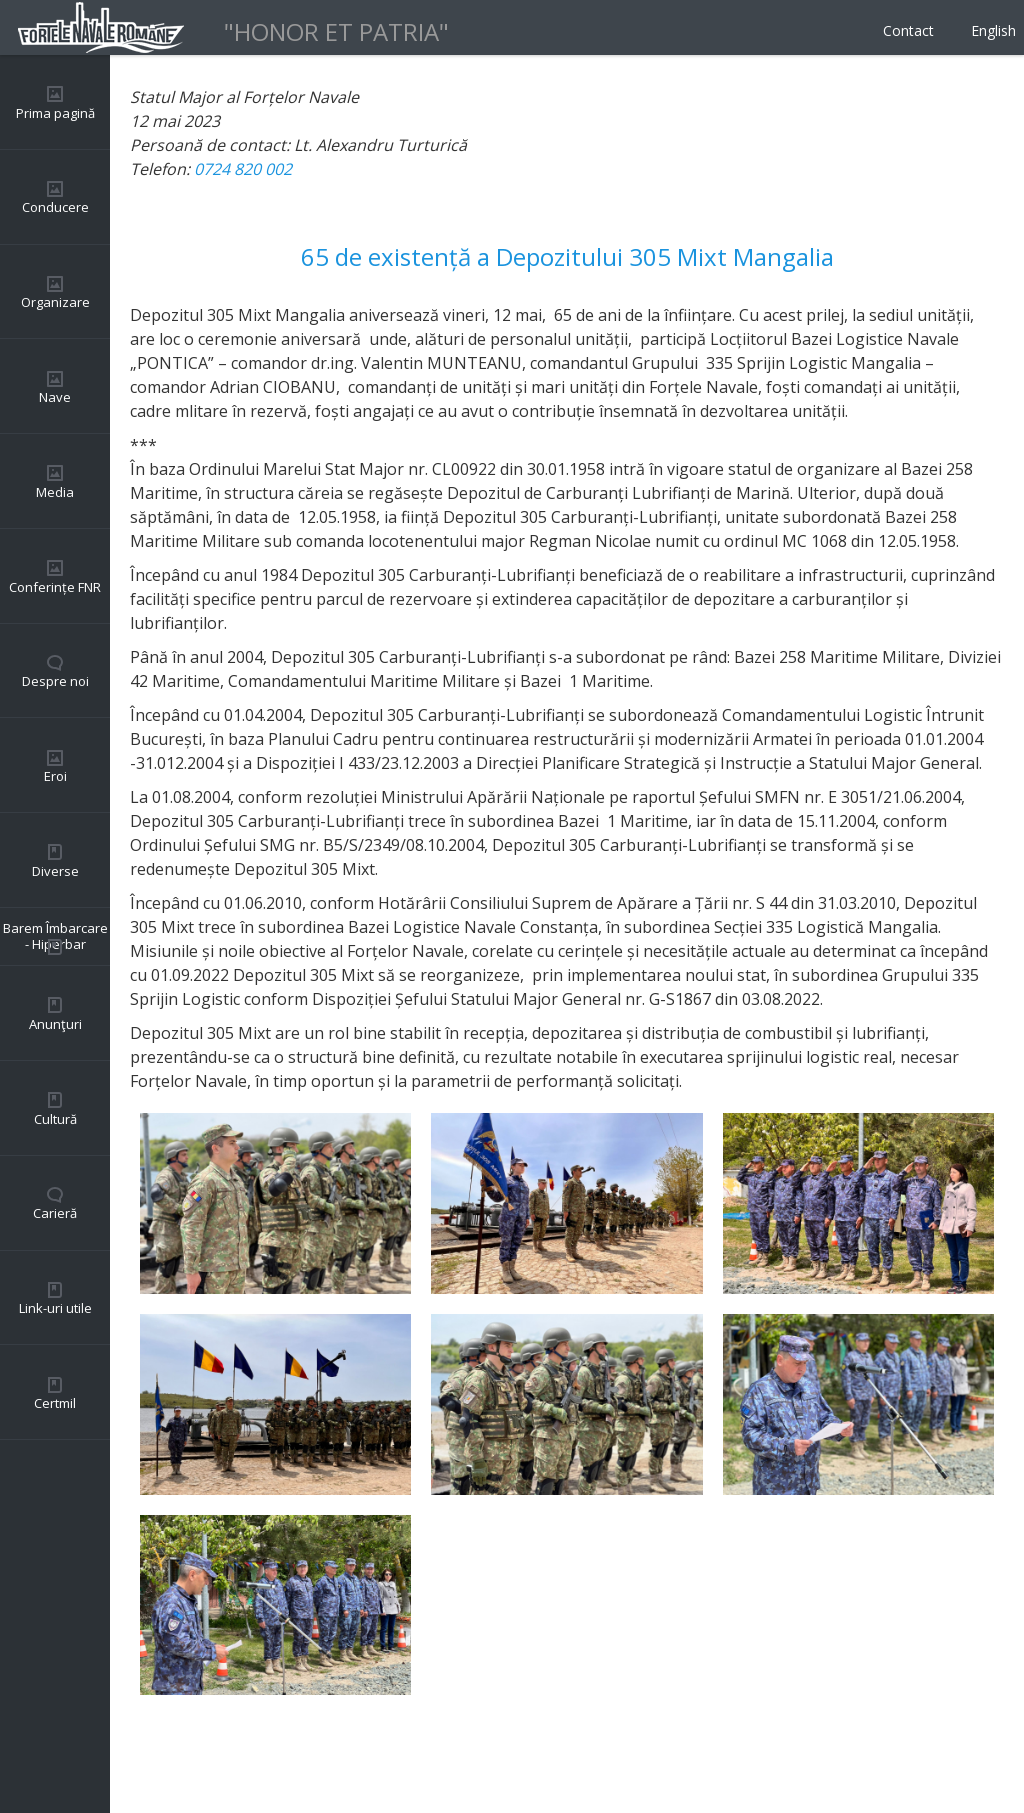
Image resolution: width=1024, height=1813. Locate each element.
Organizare (55, 302)
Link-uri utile (55, 1308)
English (993, 30)
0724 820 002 (243, 169)
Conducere (55, 207)
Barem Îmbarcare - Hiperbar (55, 936)
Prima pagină (55, 113)
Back (148, 1753)
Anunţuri (55, 1024)
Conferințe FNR (55, 587)
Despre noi (55, 681)
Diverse (55, 871)
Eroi (55, 776)
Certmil (55, 1403)
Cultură (55, 1119)
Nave (55, 397)
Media (55, 492)
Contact (908, 30)
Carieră (55, 1213)
